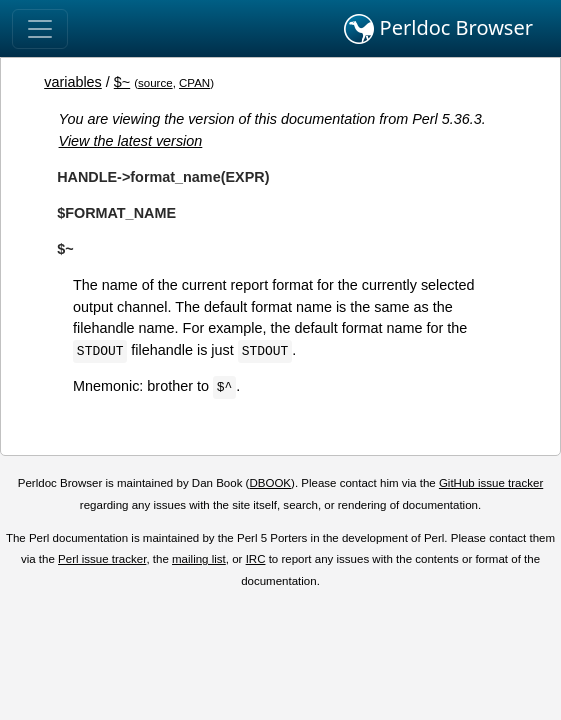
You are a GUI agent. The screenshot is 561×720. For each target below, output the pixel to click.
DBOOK (270, 483)
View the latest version (131, 141)
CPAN (194, 83)
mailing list (199, 559)
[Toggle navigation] (40, 29)
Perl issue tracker (102, 559)
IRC (256, 559)
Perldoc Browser (438, 29)
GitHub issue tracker (491, 483)
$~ (122, 82)
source (155, 83)
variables (73, 82)
